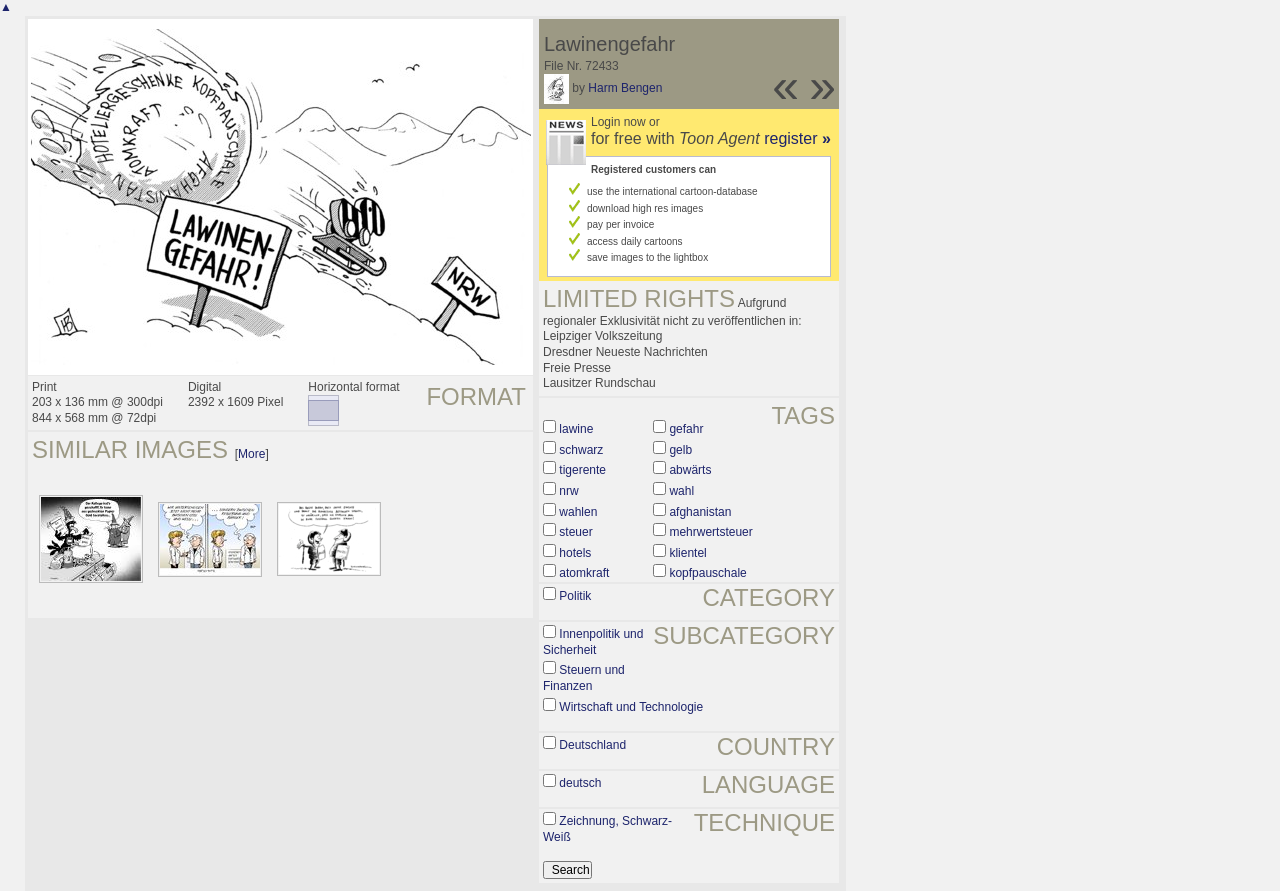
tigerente (582, 470)
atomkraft (584, 573)
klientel (687, 553)
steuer (575, 532)
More (251, 454)
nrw (568, 491)
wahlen (578, 512)
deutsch (580, 783)
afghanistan (700, 512)
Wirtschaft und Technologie (631, 707)
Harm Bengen (625, 88)
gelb (680, 450)
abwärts (690, 470)
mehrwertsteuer (710, 532)
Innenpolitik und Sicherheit (593, 642)
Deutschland (592, 745)
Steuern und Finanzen (584, 678)
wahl (681, 491)
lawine (576, 429)
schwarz (581, 450)
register (797, 138)
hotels (575, 553)
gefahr (686, 429)
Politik (575, 596)
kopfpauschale (707, 573)
